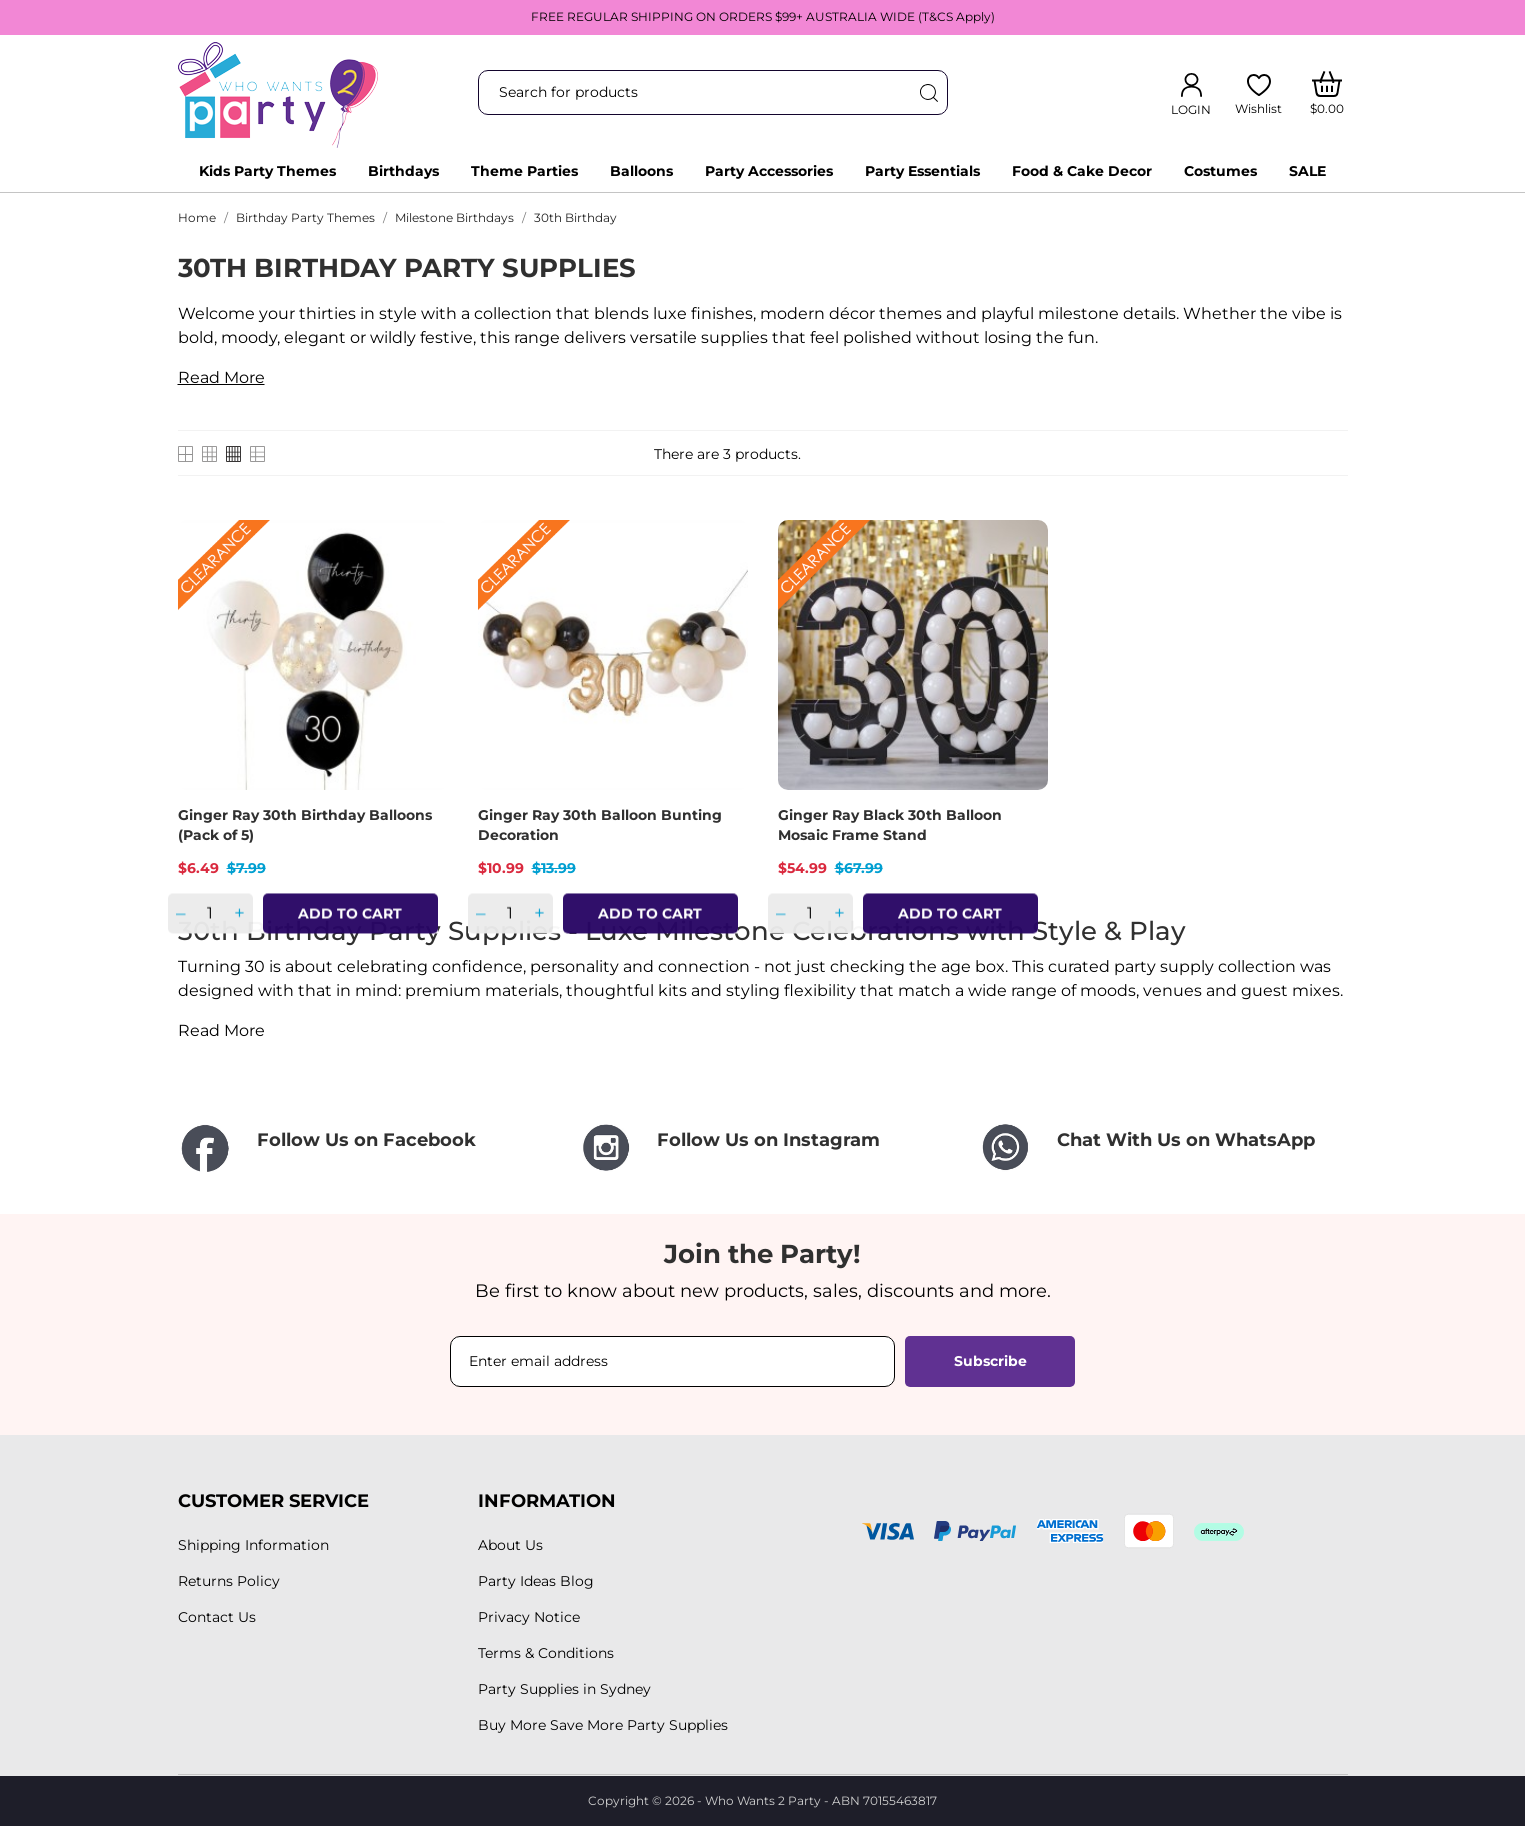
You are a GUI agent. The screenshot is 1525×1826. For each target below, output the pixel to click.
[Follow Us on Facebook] (363, 1149)
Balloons (641, 171)
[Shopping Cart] (1326, 93)
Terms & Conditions (546, 1653)
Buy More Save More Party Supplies (603, 1725)
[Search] (928, 92)
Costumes (1220, 171)
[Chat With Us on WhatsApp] (1163, 1147)
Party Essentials (922, 171)
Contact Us (217, 1617)
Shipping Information (253, 1545)
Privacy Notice (529, 1617)
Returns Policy (229, 1581)
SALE (1307, 171)
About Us (510, 1545)
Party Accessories (769, 171)
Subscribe (990, 1361)
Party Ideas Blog (536, 1581)
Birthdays (403, 171)
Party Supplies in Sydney (564, 1689)
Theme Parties (524, 171)
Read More (221, 377)
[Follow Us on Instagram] (763, 1147)
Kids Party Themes (267, 171)
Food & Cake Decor (1082, 171)
